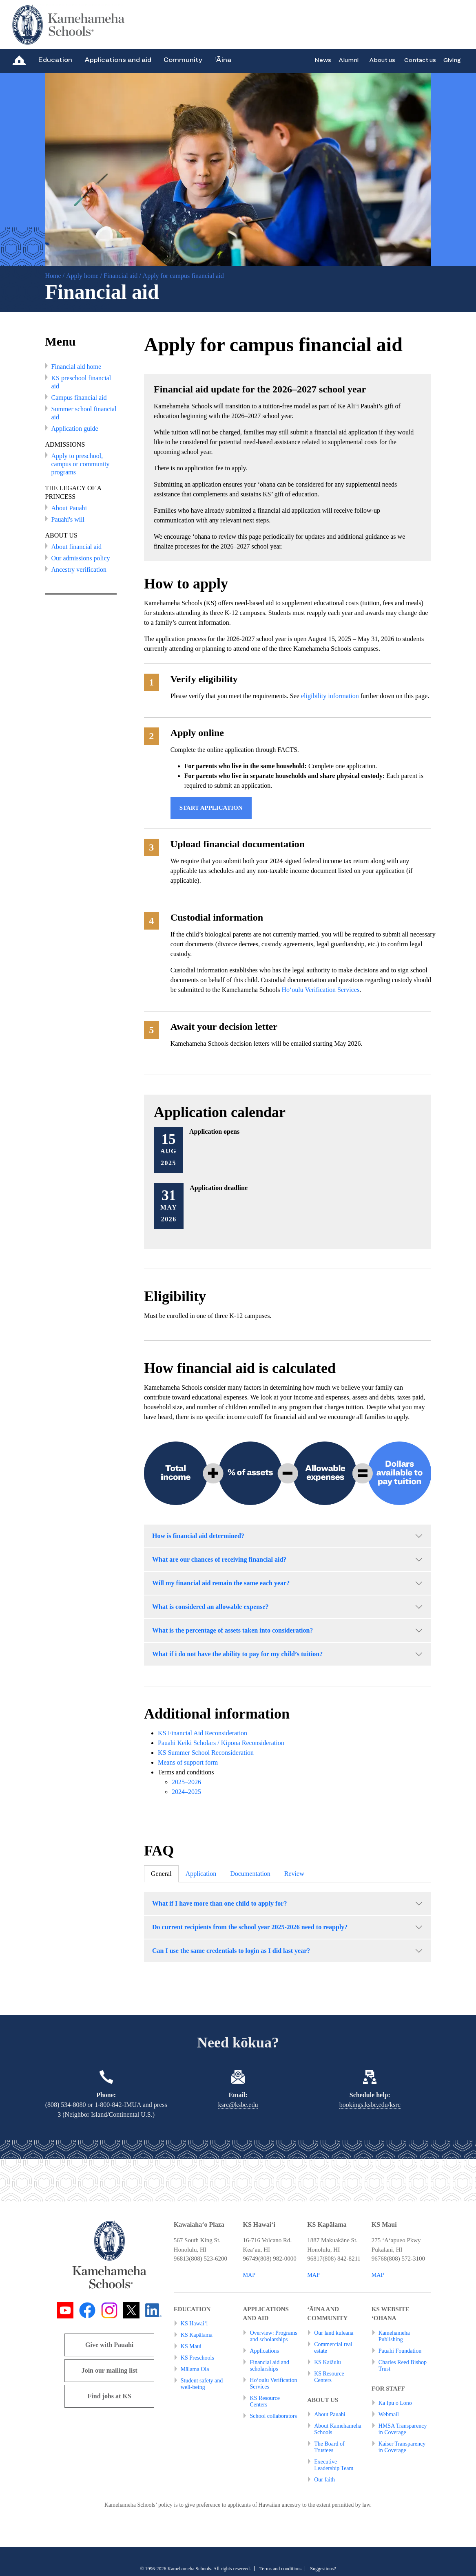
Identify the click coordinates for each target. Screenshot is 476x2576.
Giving (452, 59)
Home (53, 275)
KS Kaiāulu (327, 2362)
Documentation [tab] (250, 1873)
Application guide (74, 428)
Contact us (420, 59)
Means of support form (188, 1762)
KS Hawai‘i (194, 2323)
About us (382, 59)
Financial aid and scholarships (269, 2365)
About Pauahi (69, 508)
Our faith (324, 2480)
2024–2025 (186, 1791)
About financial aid (76, 546)
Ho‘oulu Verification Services (320, 989)
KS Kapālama (197, 2335)
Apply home (82, 275)
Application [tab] (201, 1873)
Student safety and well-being (202, 2384)
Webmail (389, 2414)
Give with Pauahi (109, 2344)
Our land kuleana (333, 2333)
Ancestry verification (79, 569)
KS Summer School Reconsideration (206, 1752)
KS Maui (191, 2346)
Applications (264, 2351)
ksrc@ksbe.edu (238, 2104)
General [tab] (161, 1873)
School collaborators (273, 2416)
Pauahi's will (68, 519)
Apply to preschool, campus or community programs (80, 464)
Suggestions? (323, 2569)
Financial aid (120, 275)
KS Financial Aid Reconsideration (202, 1733)
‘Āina (223, 60)
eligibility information (330, 695)
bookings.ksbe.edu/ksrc (370, 2104)
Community (183, 60)
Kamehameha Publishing (394, 2336)
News (322, 59)
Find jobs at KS (109, 2396)
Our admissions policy (80, 558)
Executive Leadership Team (333, 2465)
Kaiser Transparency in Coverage (402, 2447)
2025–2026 (186, 1781)
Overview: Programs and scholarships (273, 2336)
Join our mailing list (109, 2370)
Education (55, 60)
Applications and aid (117, 60)
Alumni (349, 59)
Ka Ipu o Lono (395, 2403)
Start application (211, 807)
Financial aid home (76, 366)
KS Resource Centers (265, 2401)
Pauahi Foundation (400, 2351)
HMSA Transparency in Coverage (403, 2429)
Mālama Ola (195, 2369)
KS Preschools (197, 2358)
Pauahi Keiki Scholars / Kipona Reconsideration (221, 1742)
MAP (249, 2275)
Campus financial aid (79, 397)
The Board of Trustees (329, 2447)
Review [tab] (294, 1873)
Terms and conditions (280, 2569)
